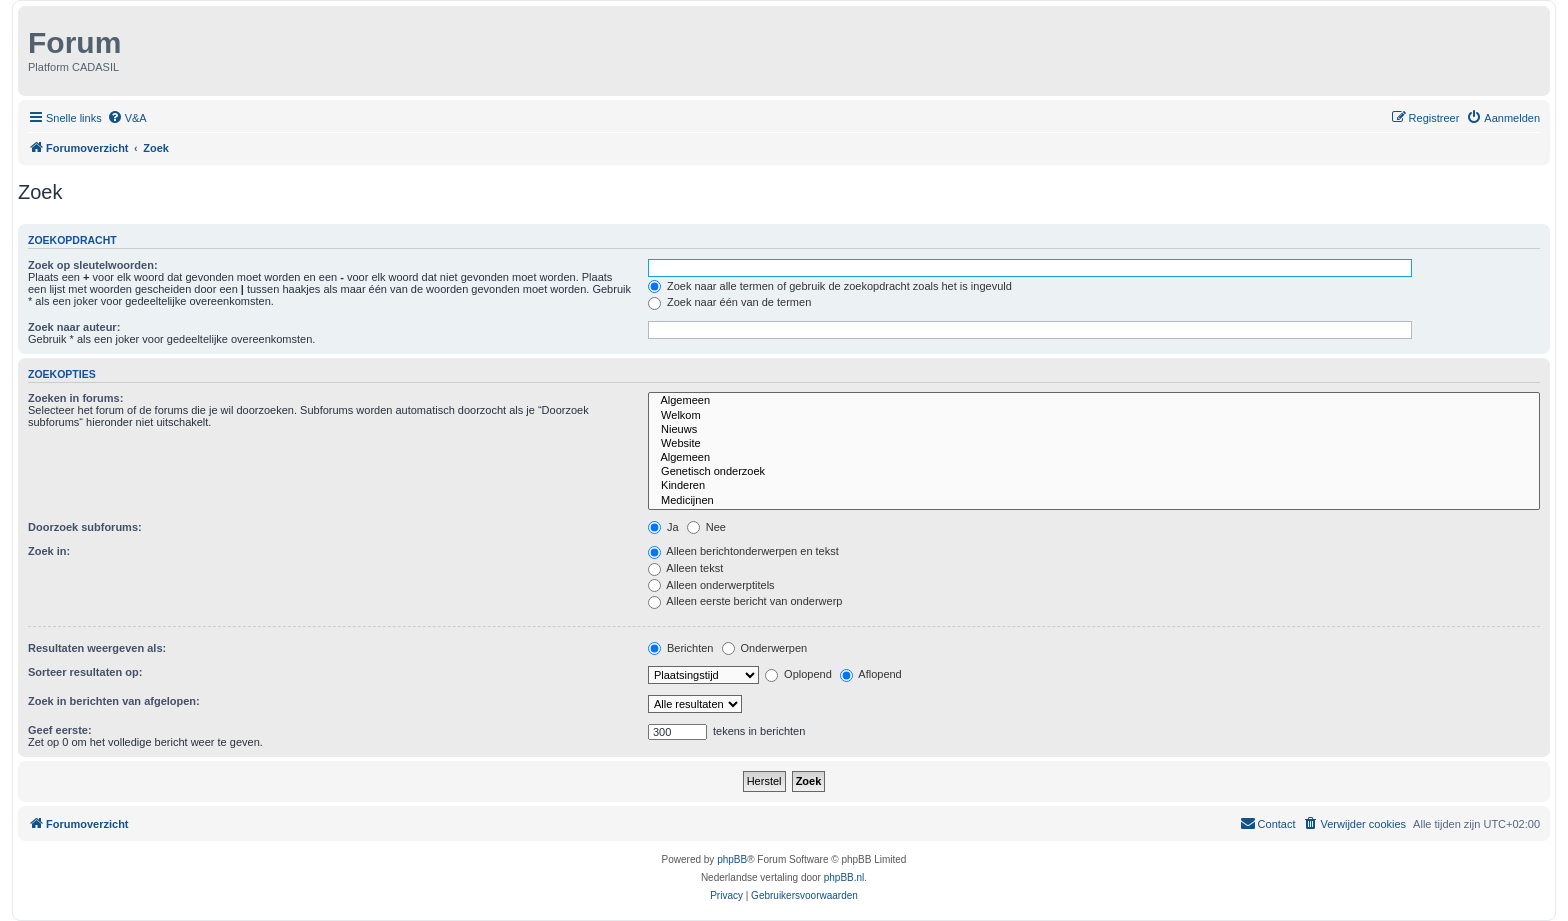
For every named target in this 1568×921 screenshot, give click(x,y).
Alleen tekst (685, 568)
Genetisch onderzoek (1094, 472)
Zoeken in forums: (75, 398)
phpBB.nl (844, 877)
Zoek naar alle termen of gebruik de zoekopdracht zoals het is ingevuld (830, 286)
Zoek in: (49, 551)
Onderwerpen (765, 648)
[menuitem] (127, 118)
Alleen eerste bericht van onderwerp (745, 601)
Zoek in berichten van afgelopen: (114, 701)
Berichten (681, 648)
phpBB (732, 859)
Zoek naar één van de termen (729, 302)
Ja (663, 527)
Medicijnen (1094, 501)
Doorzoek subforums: (85, 527)
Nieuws (1094, 430)
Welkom (1094, 416)
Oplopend (798, 674)
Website (1094, 444)
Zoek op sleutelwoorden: (93, 265)
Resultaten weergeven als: (97, 648)
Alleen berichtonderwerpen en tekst (743, 551)
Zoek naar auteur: (74, 327)
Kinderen (1094, 486)
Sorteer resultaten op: (85, 672)
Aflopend (871, 674)
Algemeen (1094, 401)
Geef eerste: (60, 730)
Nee (706, 527)
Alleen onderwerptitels (711, 585)
